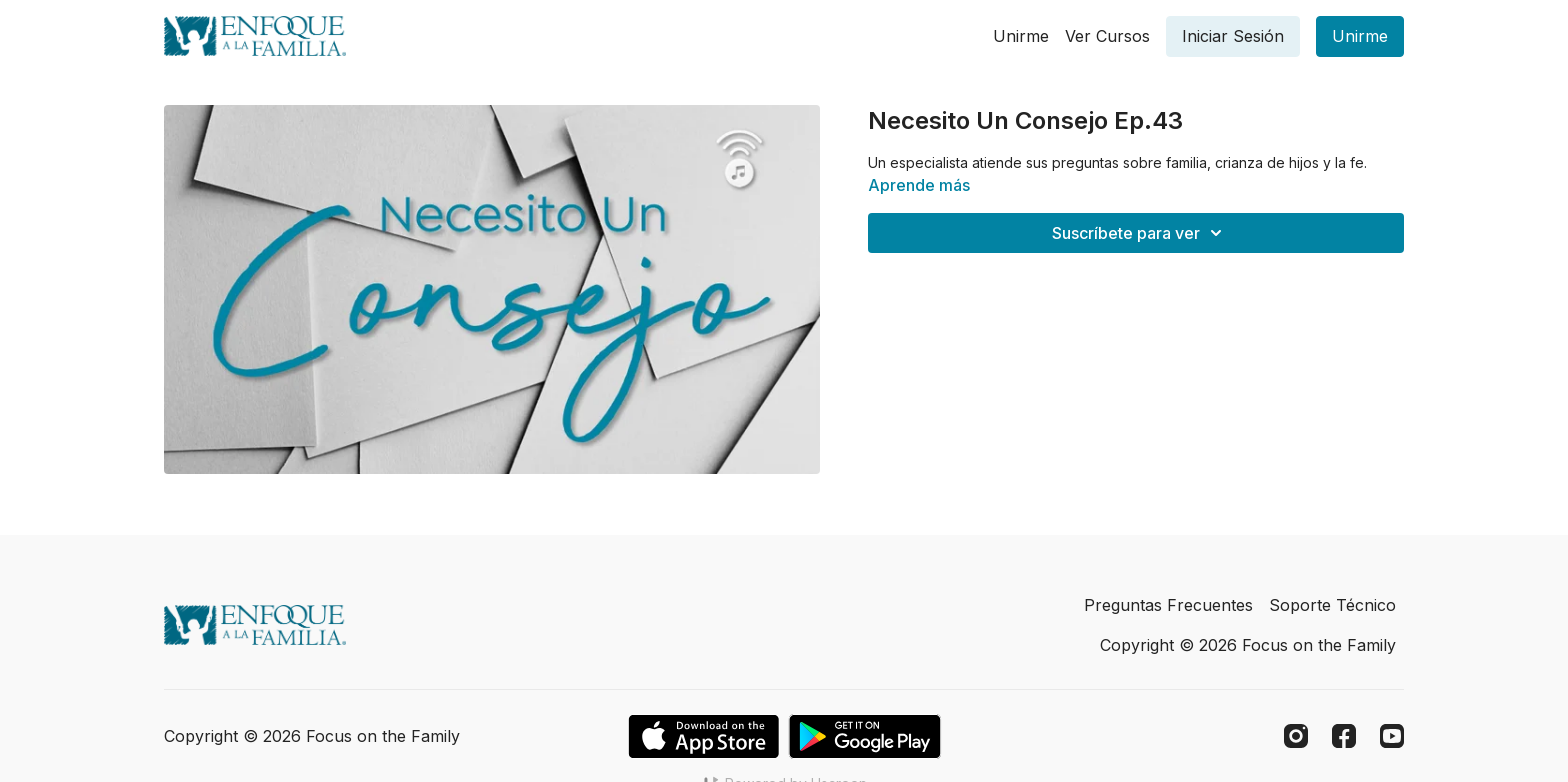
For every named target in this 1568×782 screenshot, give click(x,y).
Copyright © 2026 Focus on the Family (1248, 645)
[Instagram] (1296, 736)
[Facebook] (1344, 736)
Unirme (1021, 36)
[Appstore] (703, 736)
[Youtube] (1392, 736)
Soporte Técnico (1332, 605)
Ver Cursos (1107, 36)
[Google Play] (865, 736)
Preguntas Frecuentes (1168, 605)
